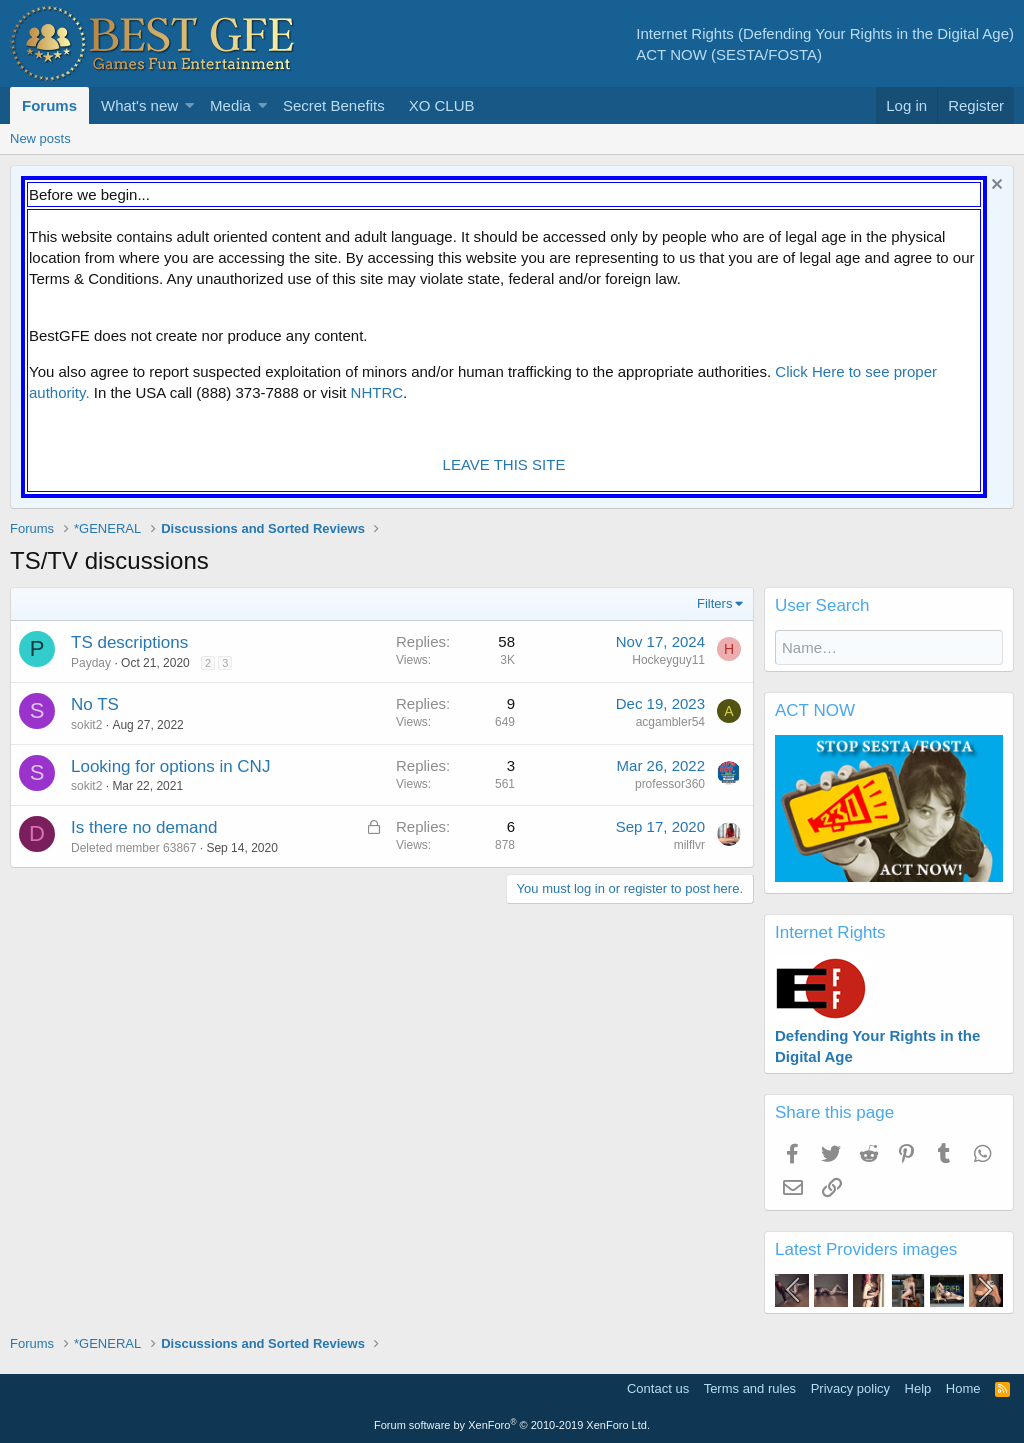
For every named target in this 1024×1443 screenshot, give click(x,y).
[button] (189, 105)
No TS (95, 704)
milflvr (689, 845)
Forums (49, 105)
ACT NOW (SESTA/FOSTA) (729, 54)
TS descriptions (129, 642)
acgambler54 (670, 722)
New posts (40, 138)
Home (963, 1388)
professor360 (670, 784)
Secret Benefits (334, 105)
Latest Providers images (866, 1249)
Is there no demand (144, 827)
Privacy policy (850, 1388)
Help (918, 1388)
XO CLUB (442, 105)
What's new (139, 105)
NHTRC (377, 392)
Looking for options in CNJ (170, 766)
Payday (91, 663)
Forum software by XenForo (512, 1425)
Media (230, 105)
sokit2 (86, 725)
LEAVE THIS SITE (504, 464)
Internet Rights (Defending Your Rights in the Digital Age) (825, 33)
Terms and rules (750, 1388)
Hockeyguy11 (668, 660)
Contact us (658, 1388)
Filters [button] (714, 603)
